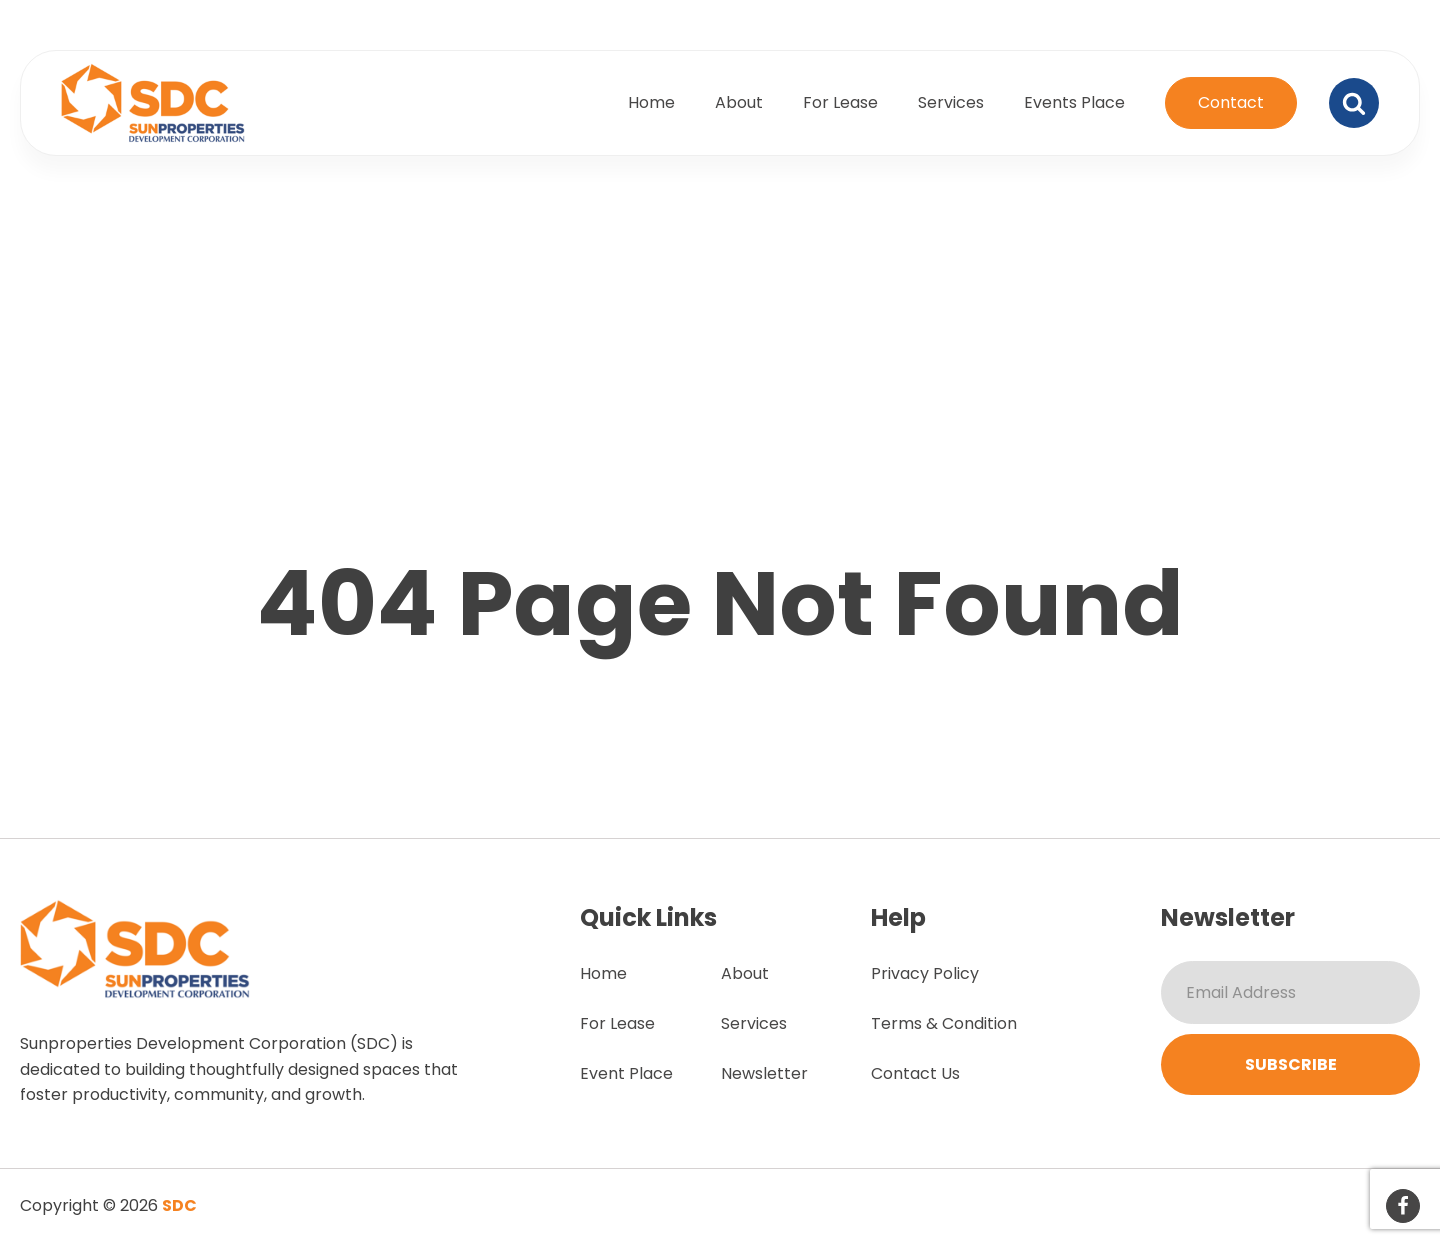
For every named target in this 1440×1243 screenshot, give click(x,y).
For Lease (840, 102)
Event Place (626, 1073)
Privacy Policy (925, 973)
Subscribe (1291, 1064)
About (739, 102)
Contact (1231, 102)
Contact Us (915, 1073)
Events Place (1074, 102)
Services (951, 102)
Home (651, 102)
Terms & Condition (944, 1023)
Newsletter (764, 1073)
